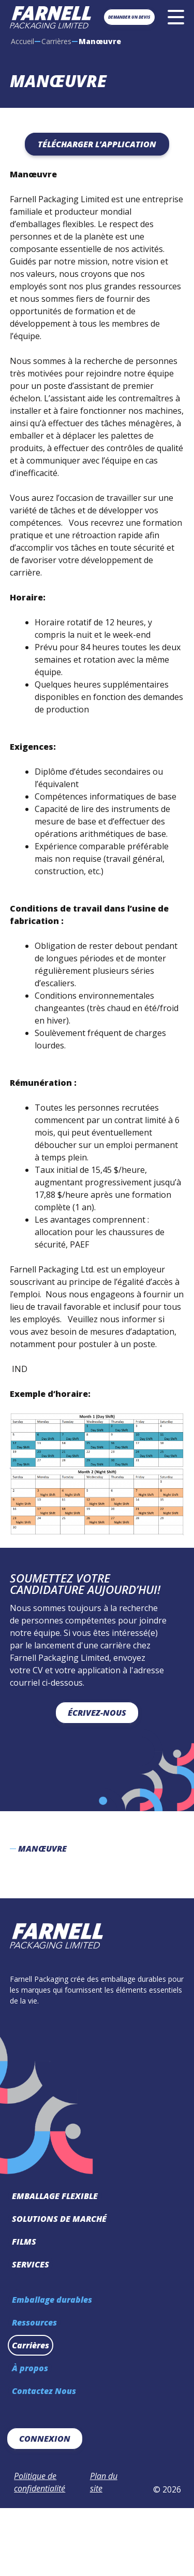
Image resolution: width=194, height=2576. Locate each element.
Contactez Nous (44, 2391)
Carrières (56, 41)
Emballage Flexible (55, 2196)
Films (24, 2241)
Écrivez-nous (97, 1712)
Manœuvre (42, 1848)
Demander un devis (129, 17)
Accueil (22, 41)
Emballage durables (52, 2299)
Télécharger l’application (97, 144)
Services (30, 2264)
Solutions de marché (59, 2218)
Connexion (44, 2438)
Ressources (34, 2322)
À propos (30, 2368)
